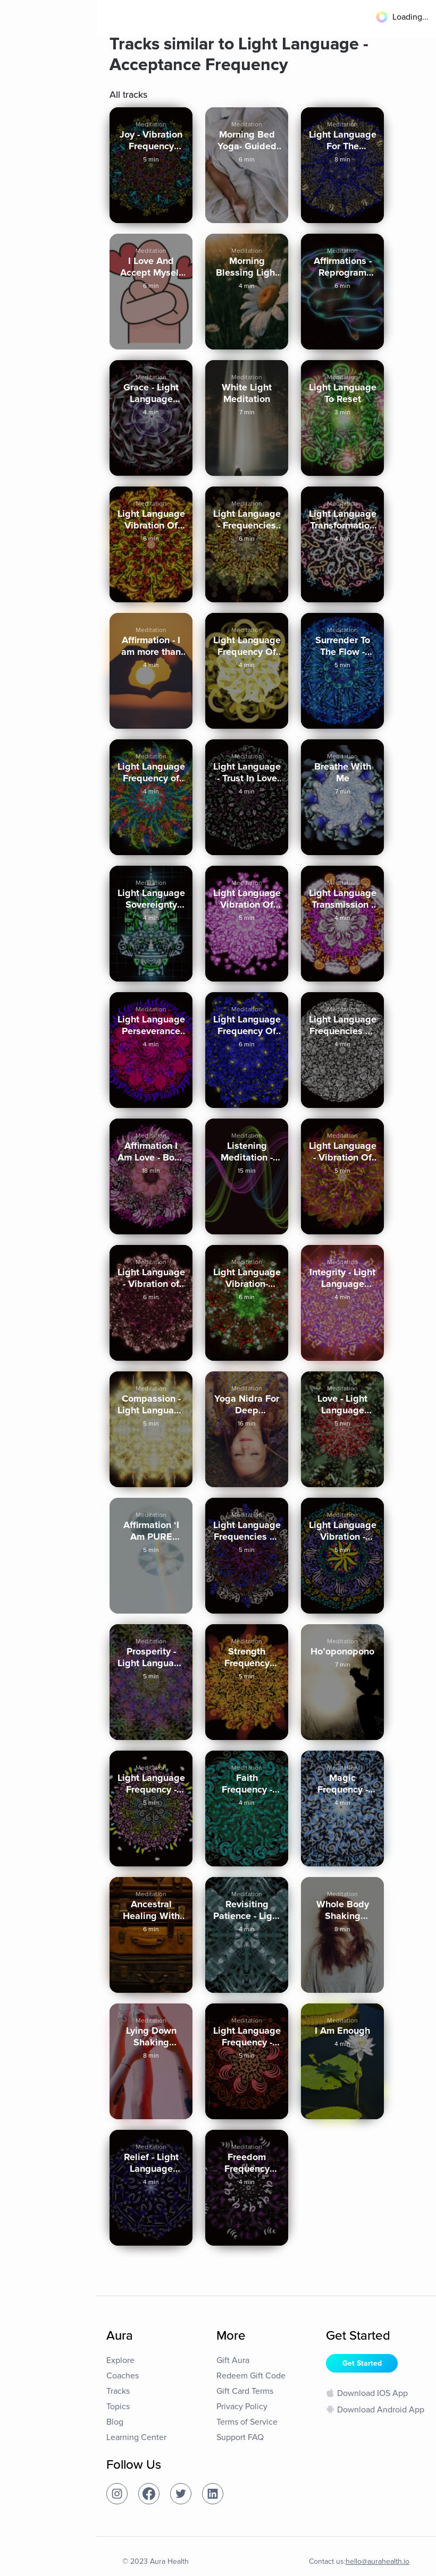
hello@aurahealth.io (377, 2561)
